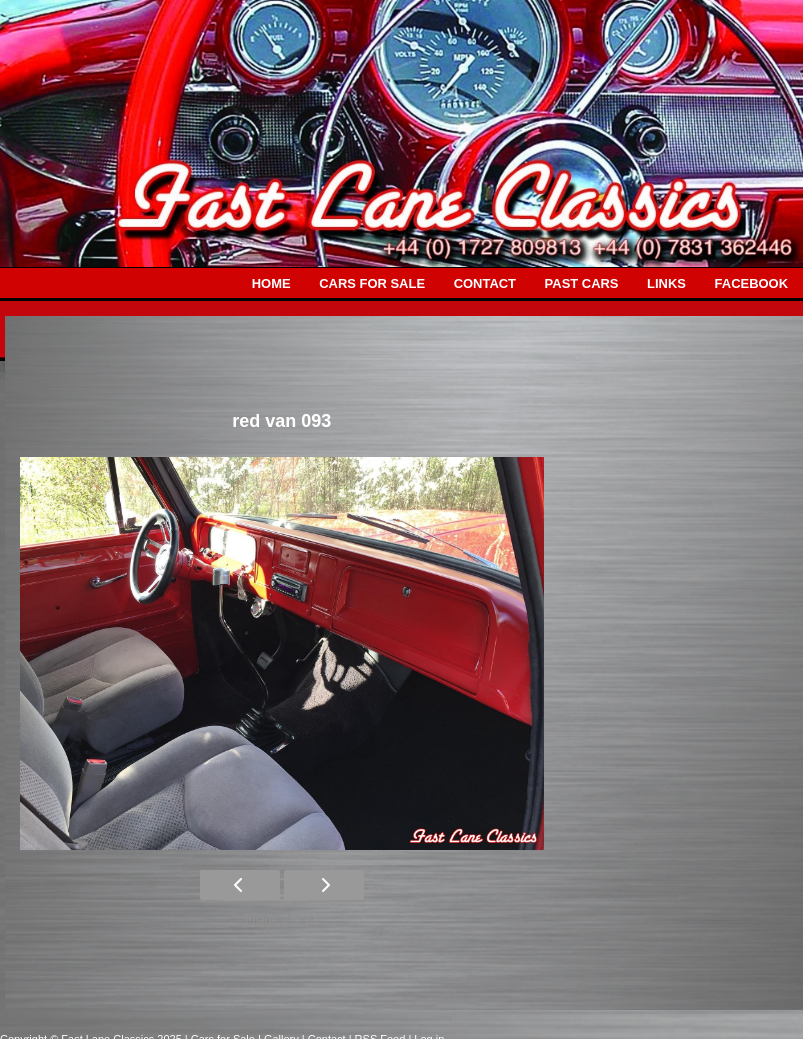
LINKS (666, 283)
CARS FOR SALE (372, 283)
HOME (271, 283)
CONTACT (485, 283)
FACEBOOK (751, 283)
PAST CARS (582, 283)
